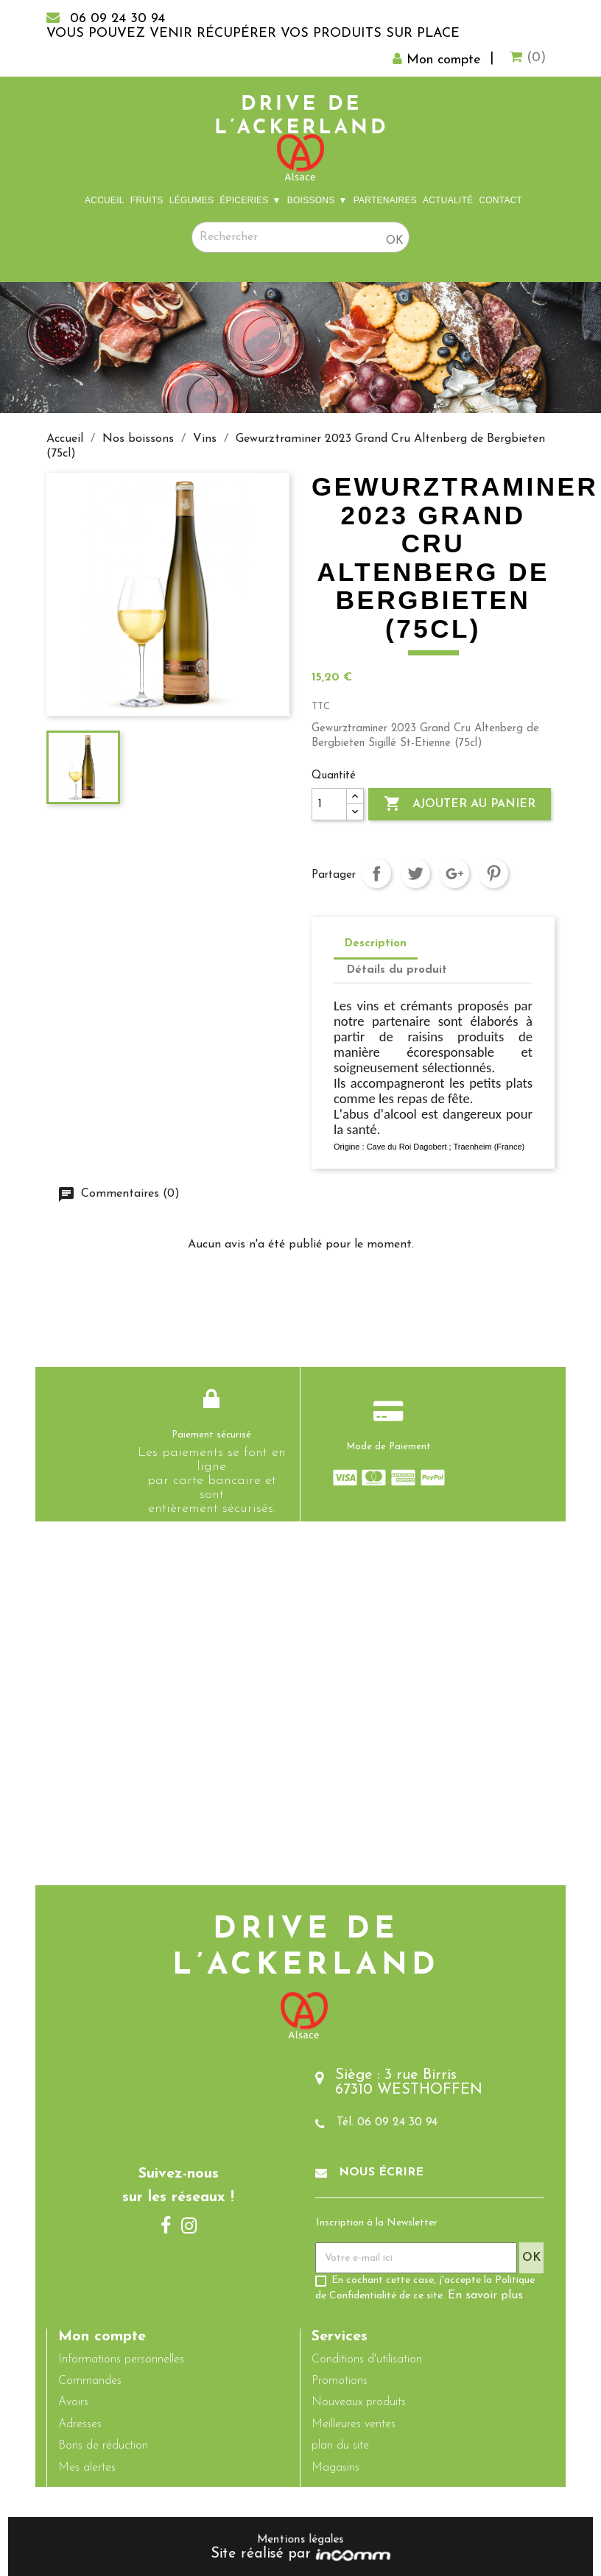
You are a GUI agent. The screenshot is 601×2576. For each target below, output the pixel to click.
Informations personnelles (121, 2359)
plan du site (340, 2446)
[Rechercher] (300, 237)
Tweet (415, 873)
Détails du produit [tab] (397, 970)
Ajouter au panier (459, 804)
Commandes (90, 2381)
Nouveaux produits (359, 2403)
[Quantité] (329, 804)
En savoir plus (485, 2296)
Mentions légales (300, 2540)
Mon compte (102, 2337)
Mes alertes (87, 2468)
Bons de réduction (103, 2446)
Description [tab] (376, 943)
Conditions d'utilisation (367, 2359)
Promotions (340, 2381)
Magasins (335, 2468)
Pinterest (493, 873)
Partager (376, 873)
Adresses (80, 2424)
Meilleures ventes (354, 2424)
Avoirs (73, 2403)
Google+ (454, 873)
